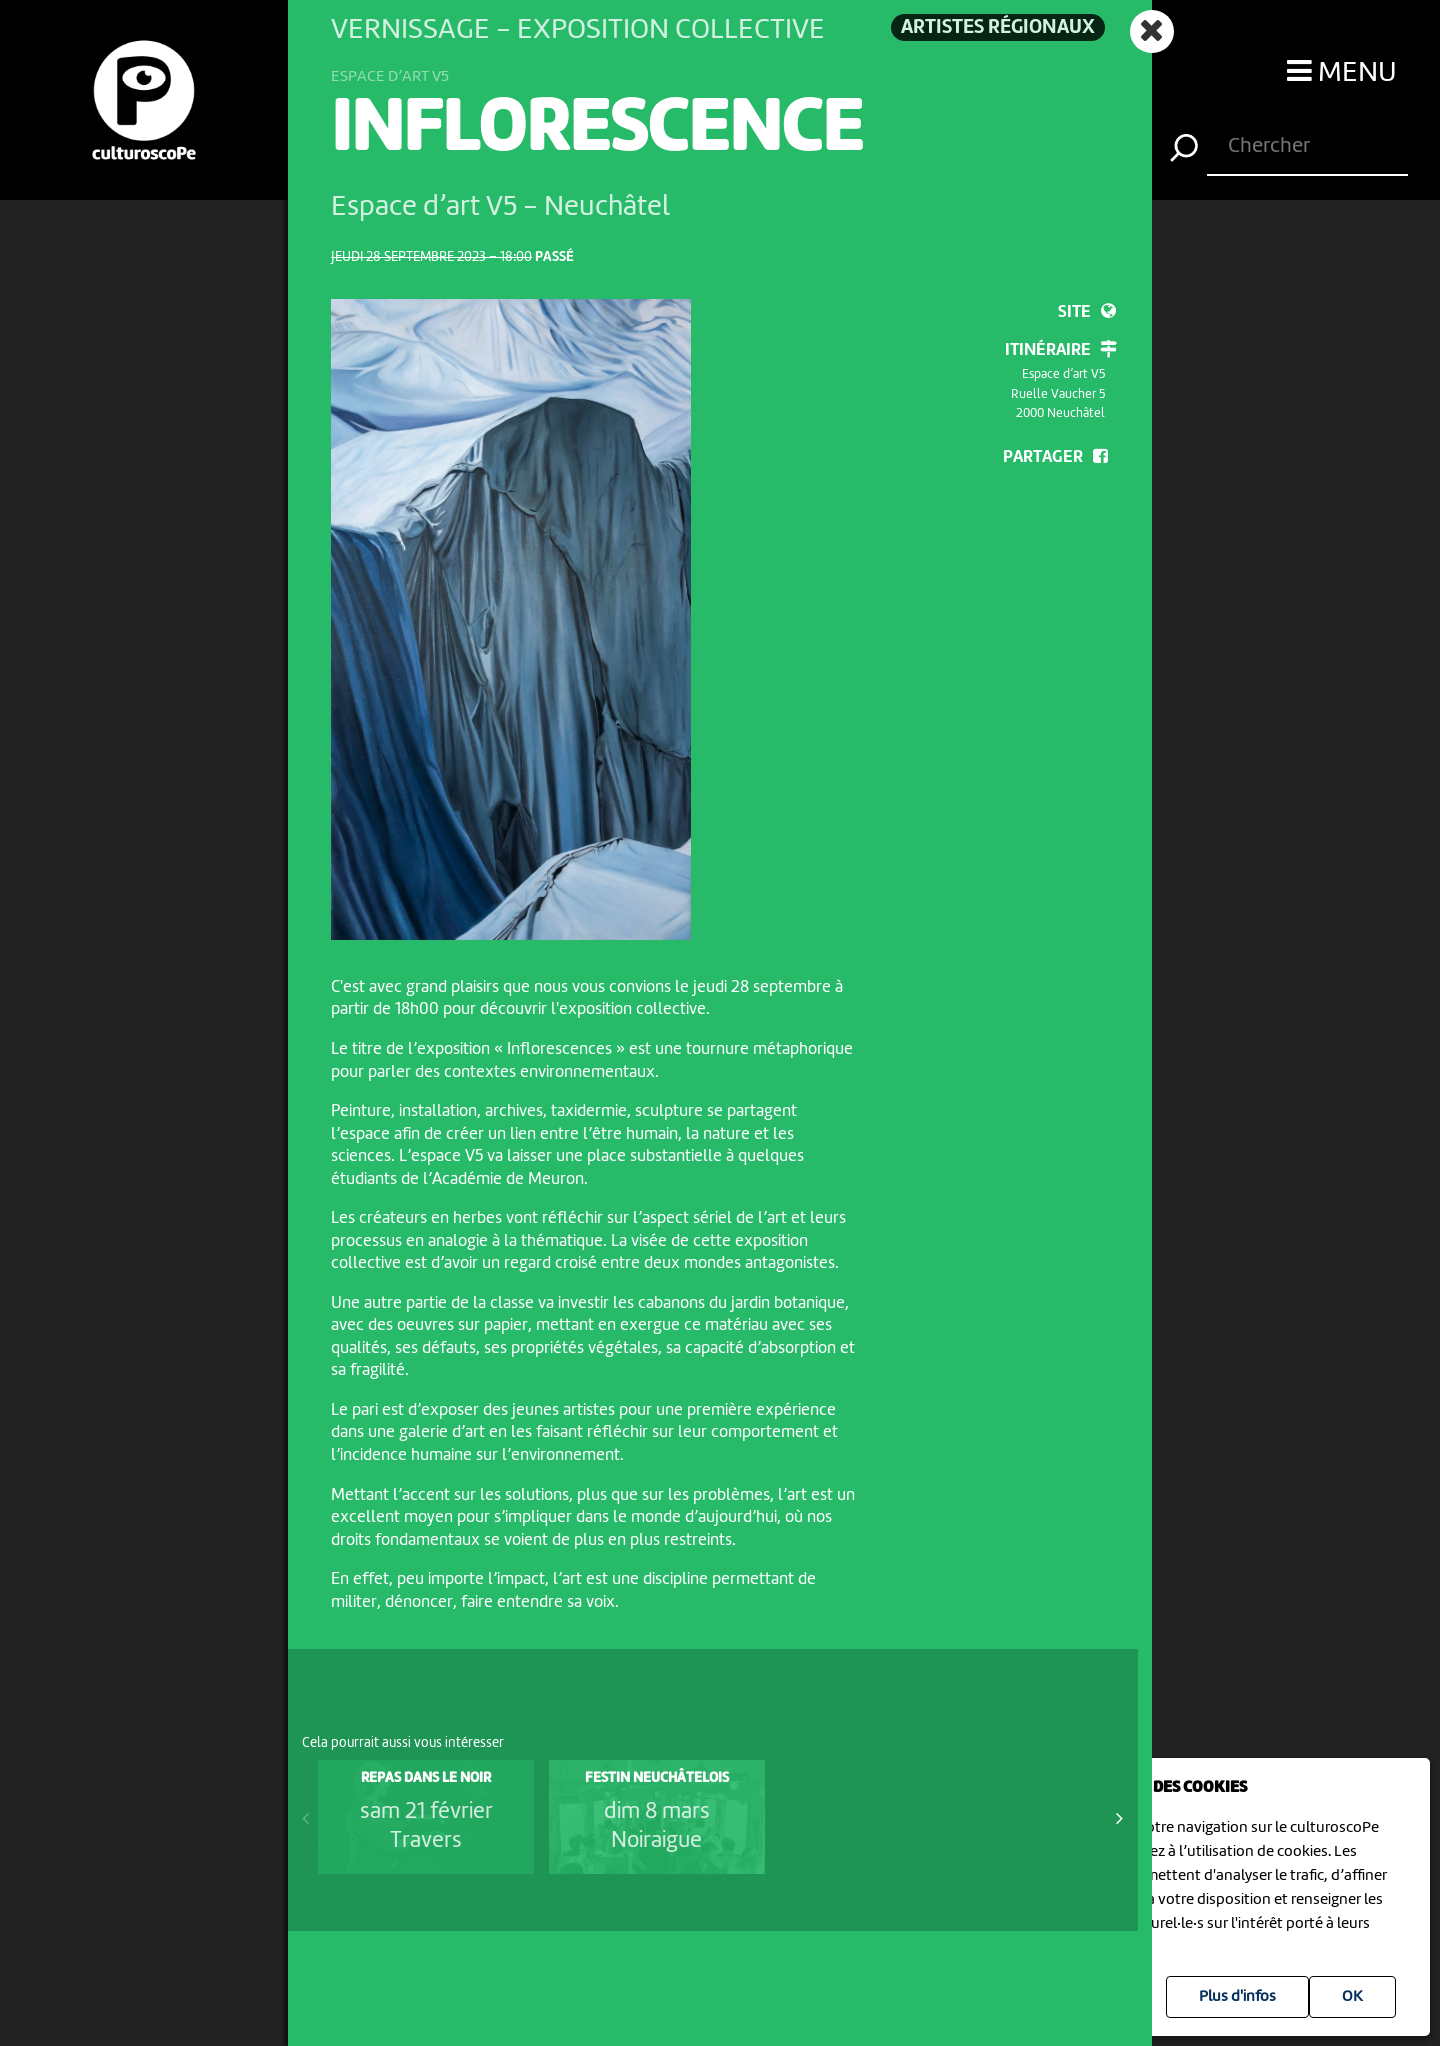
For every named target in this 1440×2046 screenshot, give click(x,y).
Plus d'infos (1237, 1997)
